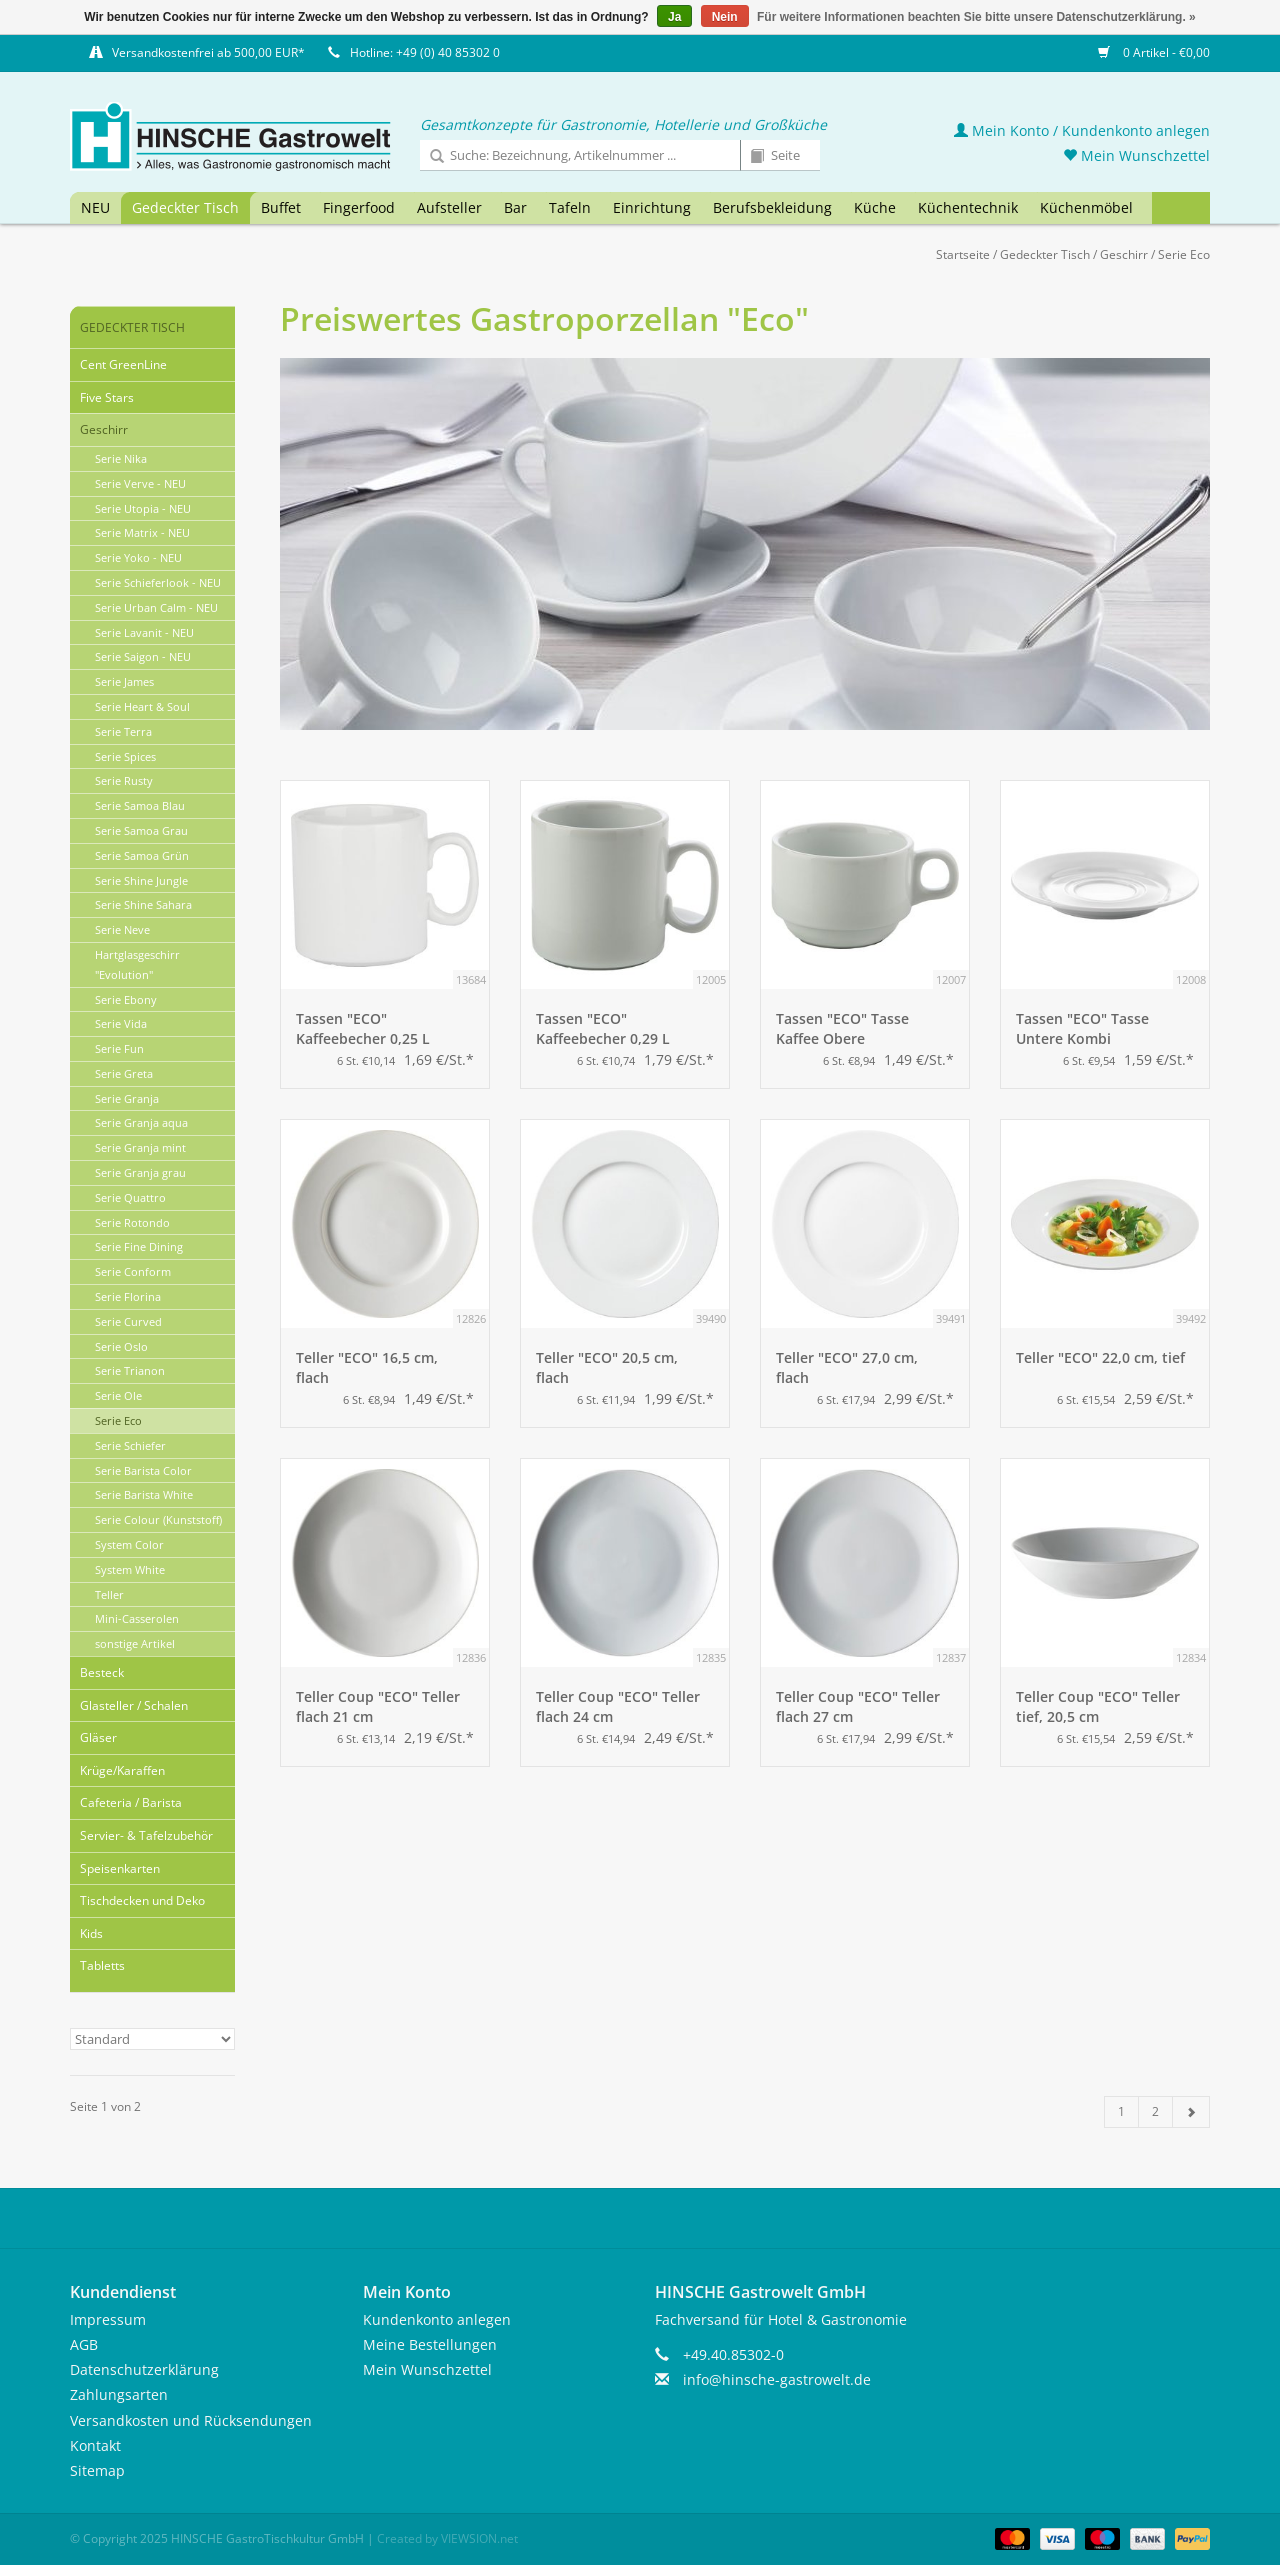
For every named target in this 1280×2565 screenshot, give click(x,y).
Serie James (124, 681)
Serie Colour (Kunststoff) (158, 1519)
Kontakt (95, 2445)
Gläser (98, 1737)
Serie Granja (127, 1098)
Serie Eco (1184, 254)
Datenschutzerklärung (144, 2369)
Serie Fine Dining (139, 1246)
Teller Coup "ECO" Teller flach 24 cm (618, 1706)
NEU (95, 207)
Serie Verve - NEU (140, 483)
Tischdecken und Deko (142, 1900)
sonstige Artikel (135, 1643)
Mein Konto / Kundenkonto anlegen (1082, 130)
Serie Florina (128, 1296)
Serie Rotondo (132, 1222)
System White (130, 1569)
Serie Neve (122, 929)
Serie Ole (118, 1395)
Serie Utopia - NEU (143, 508)
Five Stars (107, 397)
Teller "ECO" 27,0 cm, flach (847, 1367)
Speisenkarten (120, 1868)
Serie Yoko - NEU (138, 557)
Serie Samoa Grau (141, 830)
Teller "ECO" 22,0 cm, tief (1100, 1357)
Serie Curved (128, 1321)
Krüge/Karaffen (122, 1770)
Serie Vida (121, 1023)
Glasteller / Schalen (134, 1705)
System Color (129, 1544)
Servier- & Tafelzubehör (146, 1835)
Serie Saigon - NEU (143, 656)
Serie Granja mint (140, 1147)
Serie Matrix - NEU (142, 532)
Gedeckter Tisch (185, 207)
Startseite (963, 254)
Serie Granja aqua (141, 1122)
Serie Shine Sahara (143, 904)
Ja (674, 17)
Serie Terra (123, 731)
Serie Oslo (121, 1346)
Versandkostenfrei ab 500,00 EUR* (208, 52)
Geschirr (1124, 254)
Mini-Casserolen (137, 1618)
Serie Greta (124, 1073)
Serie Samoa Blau (140, 805)
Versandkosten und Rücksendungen (191, 2420)
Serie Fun (119, 1048)
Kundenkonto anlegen (437, 2319)
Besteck (102, 1672)
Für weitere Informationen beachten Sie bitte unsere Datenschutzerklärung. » (976, 17)
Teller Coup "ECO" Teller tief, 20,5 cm (1098, 1706)
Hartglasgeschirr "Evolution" (137, 964)
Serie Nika (121, 458)
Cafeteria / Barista (131, 1802)
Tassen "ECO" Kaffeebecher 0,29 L (603, 1028)
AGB (84, 2344)
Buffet (281, 207)
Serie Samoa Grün (142, 855)
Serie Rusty (124, 780)
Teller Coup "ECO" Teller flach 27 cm (858, 1706)
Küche (875, 207)
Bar (515, 207)
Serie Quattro (130, 1197)
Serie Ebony (126, 999)
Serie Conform (133, 1271)
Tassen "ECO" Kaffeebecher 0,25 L (363, 1028)
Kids (91, 1933)
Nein (725, 17)
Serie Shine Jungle (141, 880)
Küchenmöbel (1086, 207)
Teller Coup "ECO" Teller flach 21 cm (378, 1706)
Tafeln (570, 207)
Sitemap (97, 2470)
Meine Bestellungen (430, 2344)
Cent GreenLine (123, 364)
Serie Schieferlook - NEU (158, 582)
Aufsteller (449, 207)
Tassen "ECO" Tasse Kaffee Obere (842, 1028)
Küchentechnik (968, 207)
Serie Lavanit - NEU (144, 632)
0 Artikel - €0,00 (1154, 52)
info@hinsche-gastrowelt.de (777, 2379)
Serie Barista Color (143, 1470)
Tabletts (102, 1965)
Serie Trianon (130, 1370)
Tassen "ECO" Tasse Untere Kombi (1082, 1028)
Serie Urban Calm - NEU (156, 607)
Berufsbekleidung (772, 207)
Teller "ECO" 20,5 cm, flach (607, 1367)
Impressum (108, 2319)
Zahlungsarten (119, 2394)
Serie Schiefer (130, 1445)
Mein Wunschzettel (1136, 155)
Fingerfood (359, 207)
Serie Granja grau (140, 1172)
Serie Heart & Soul (142, 706)
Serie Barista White (144, 1494)
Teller (109, 1594)
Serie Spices (125, 756)
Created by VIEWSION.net (447, 2538)
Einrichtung (652, 207)
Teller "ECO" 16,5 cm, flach (367, 1367)
